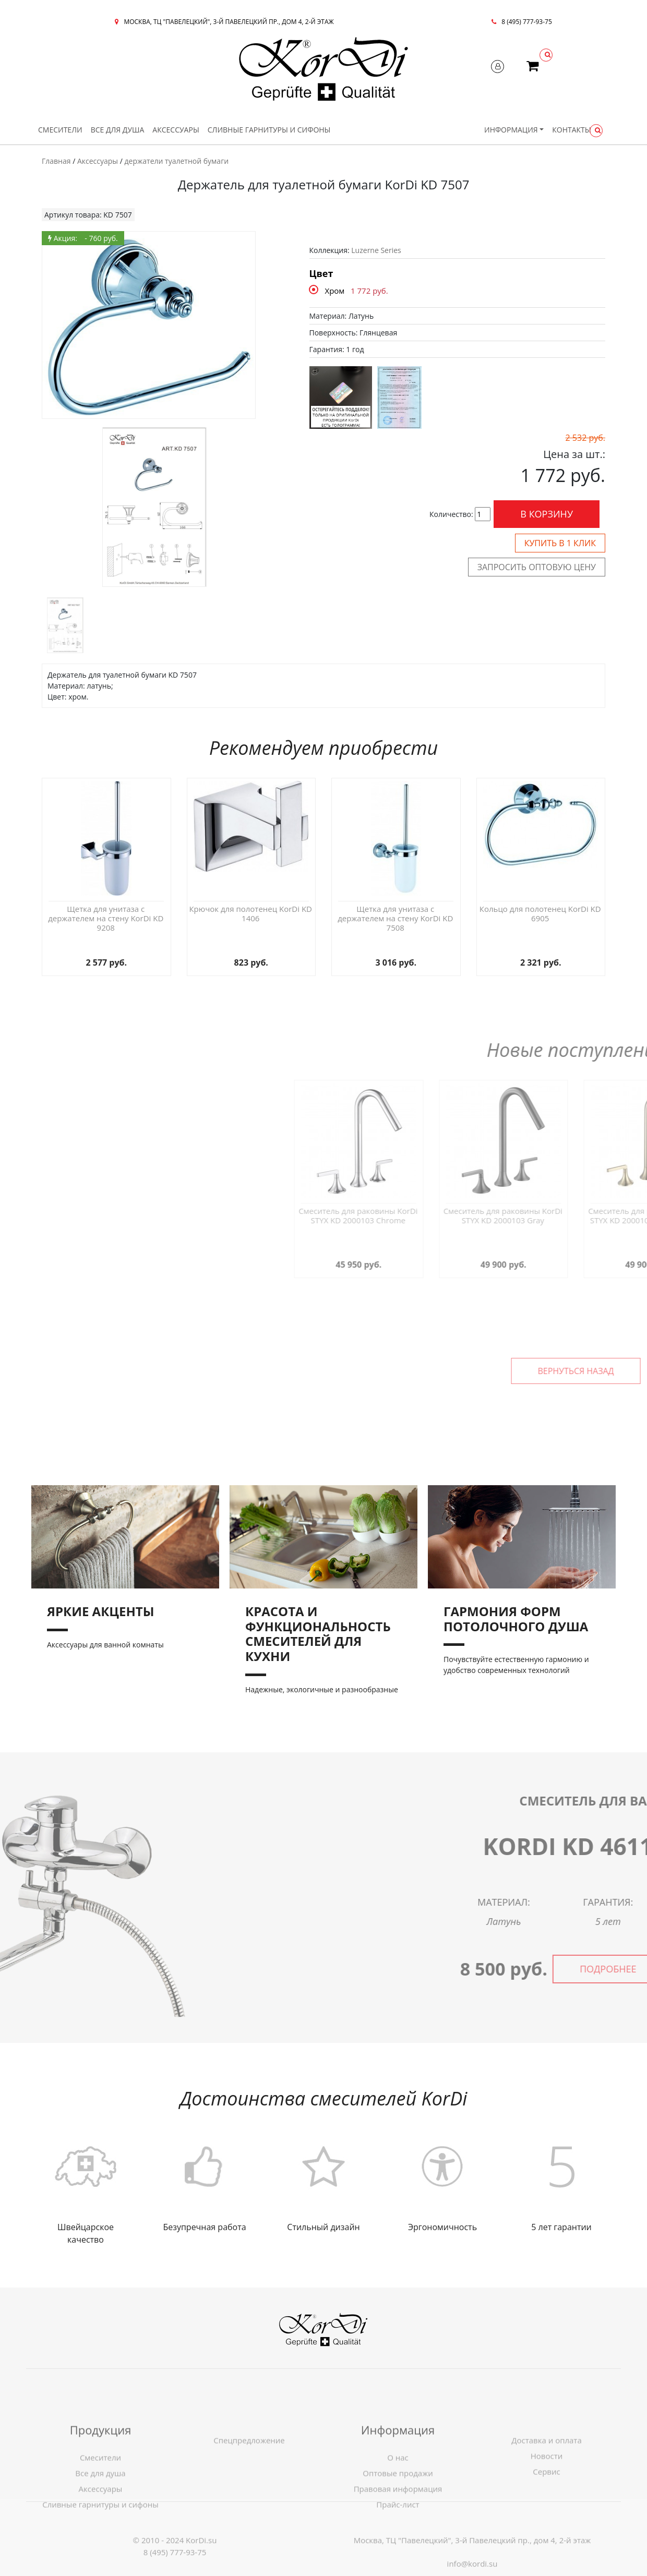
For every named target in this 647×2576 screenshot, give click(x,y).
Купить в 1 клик (560, 543)
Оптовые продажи (398, 2519)
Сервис (546, 2517)
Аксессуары (175, 130)
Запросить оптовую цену (536, 567)
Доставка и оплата (546, 2486)
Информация (511, 130)
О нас (398, 2503)
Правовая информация (398, 2535)
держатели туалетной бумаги (177, 161)
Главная (56, 161)
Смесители (60, 130)
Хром (335, 290)
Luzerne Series (376, 250)
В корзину (546, 514)
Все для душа (118, 130)
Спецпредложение (249, 2486)
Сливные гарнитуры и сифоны (269, 130)
